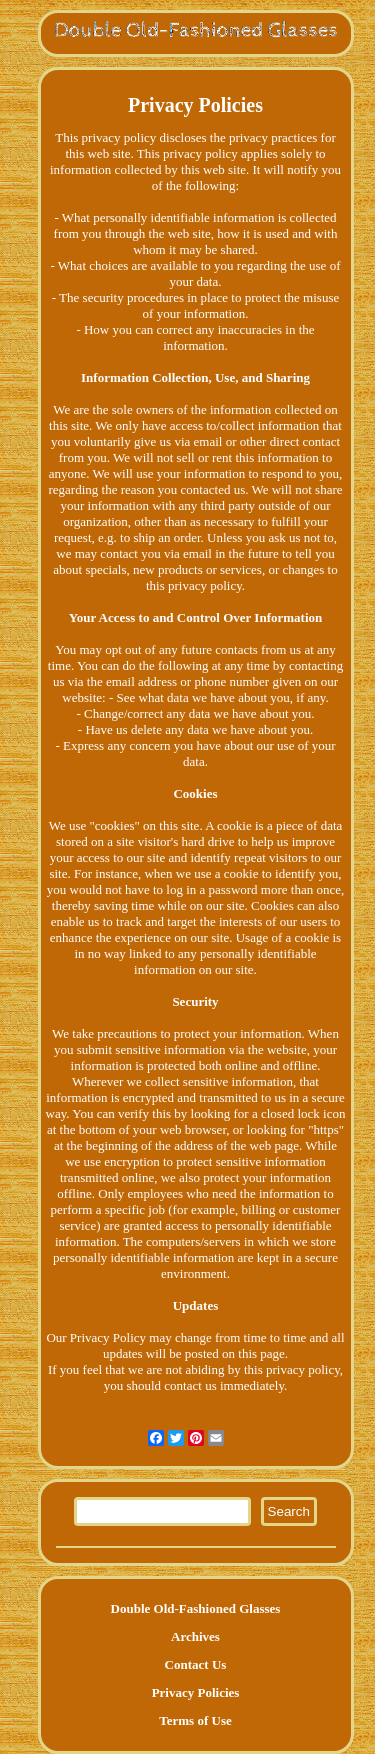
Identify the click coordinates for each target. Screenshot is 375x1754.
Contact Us (196, 1664)
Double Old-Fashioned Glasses (196, 1608)
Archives (195, 1636)
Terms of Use (195, 1720)
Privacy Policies (196, 1692)
